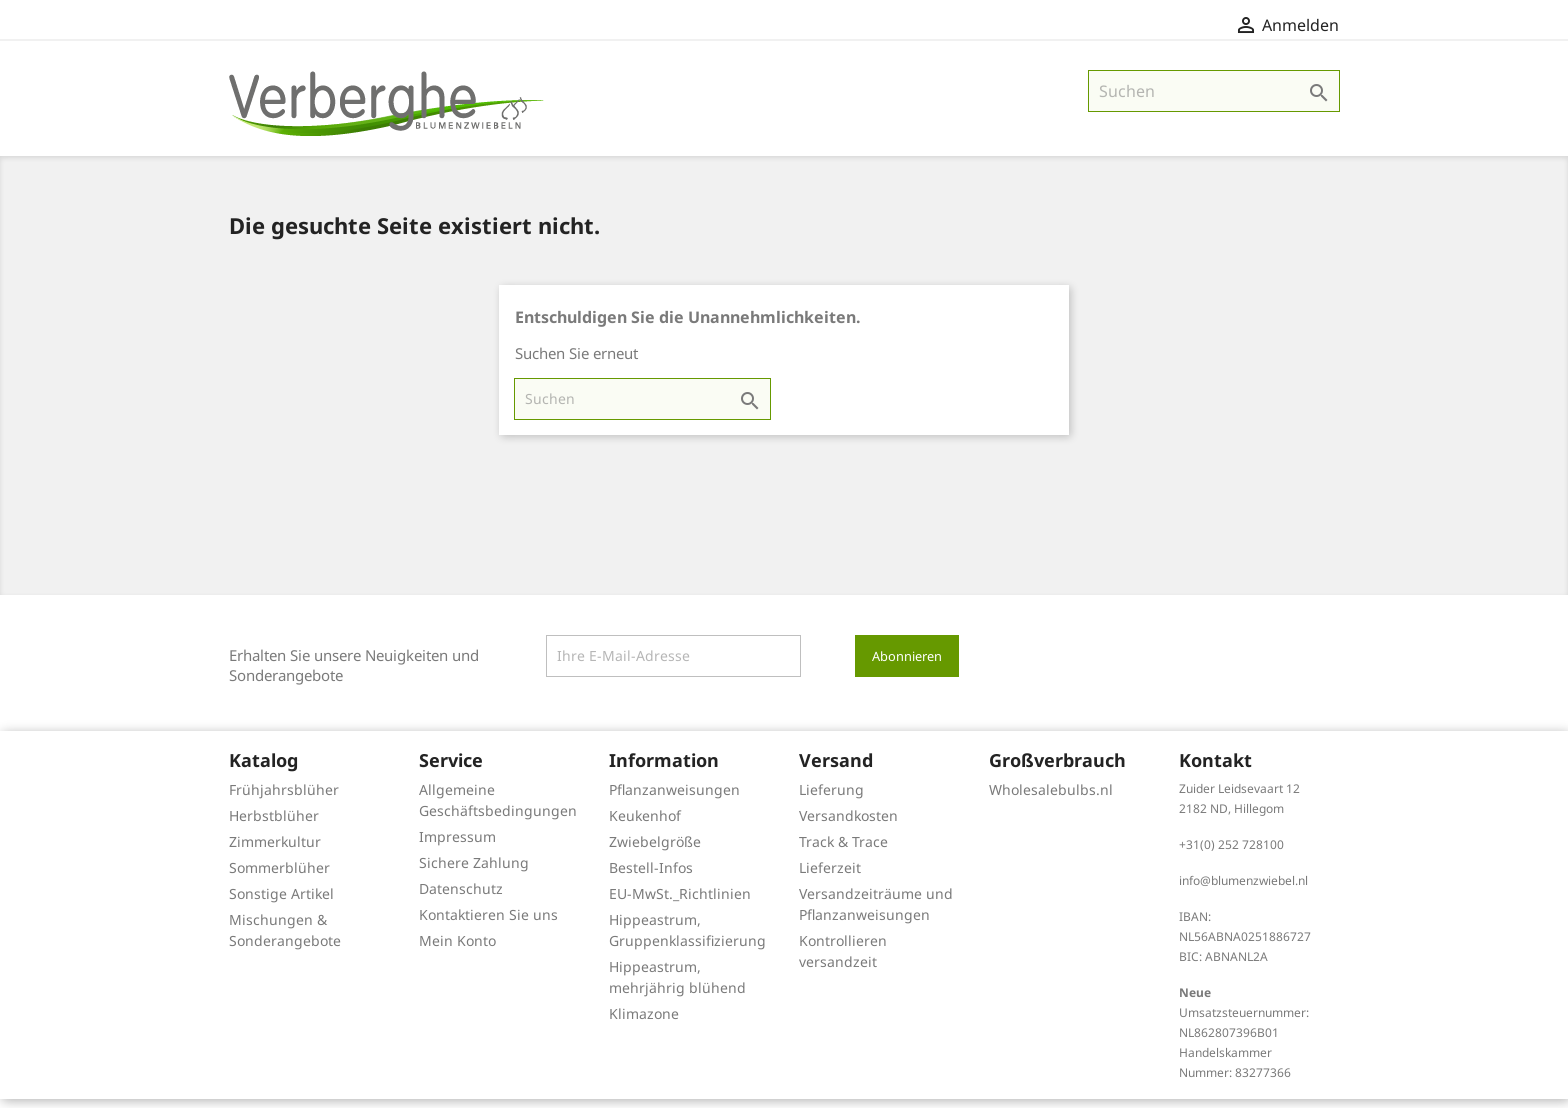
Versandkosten (848, 824)
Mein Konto (457, 949)
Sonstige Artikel (281, 902)
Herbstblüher (274, 824)
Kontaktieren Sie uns (488, 923)
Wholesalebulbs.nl (1051, 798)
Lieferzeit (830, 876)
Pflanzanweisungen (674, 798)
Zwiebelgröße (655, 850)
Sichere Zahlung (474, 871)
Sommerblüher (279, 876)
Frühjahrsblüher (284, 798)
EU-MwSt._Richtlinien (680, 902)
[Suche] (1214, 100)
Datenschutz (461, 897)
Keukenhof (645, 824)
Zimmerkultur (275, 850)
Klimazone (644, 1022)
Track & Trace (843, 850)
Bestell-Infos (651, 876)
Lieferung (831, 798)
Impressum (457, 845)
